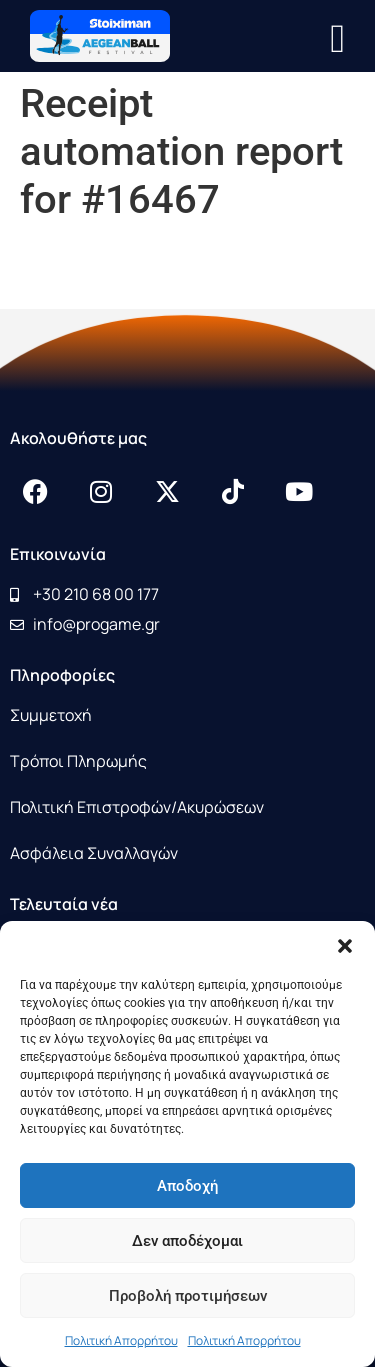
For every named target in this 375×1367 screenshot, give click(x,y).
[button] (345, 946)
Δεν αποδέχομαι (187, 1241)
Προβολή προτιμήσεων (188, 1296)
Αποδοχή (187, 1186)
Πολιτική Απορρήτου (121, 1340)
